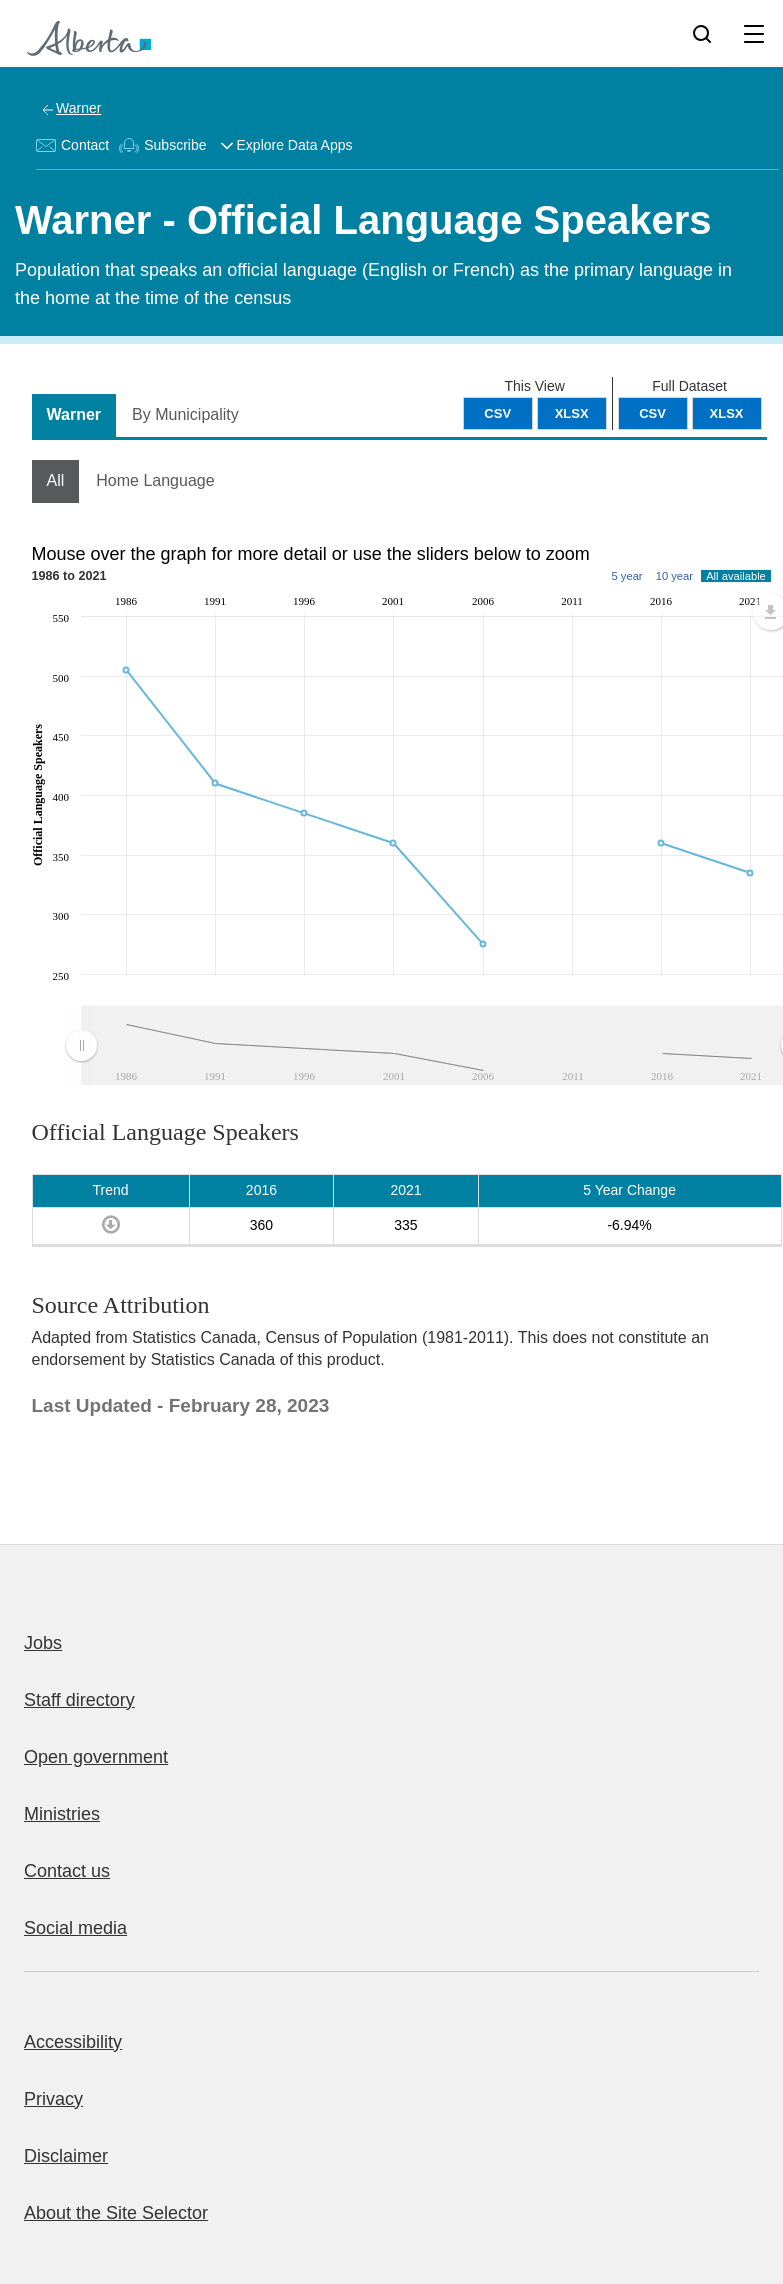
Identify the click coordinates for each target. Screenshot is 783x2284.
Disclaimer (66, 2156)
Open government (96, 1757)
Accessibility (73, 2042)
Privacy (53, 2099)
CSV (652, 413)
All (56, 480)
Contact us (67, 1871)
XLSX (727, 413)
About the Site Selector (116, 2213)
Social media (75, 1928)
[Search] (702, 33)
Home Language (155, 480)
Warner (78, 108)
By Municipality (185, 414)
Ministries (62, 1814)
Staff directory (79, 1700)
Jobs (43, 1643)
